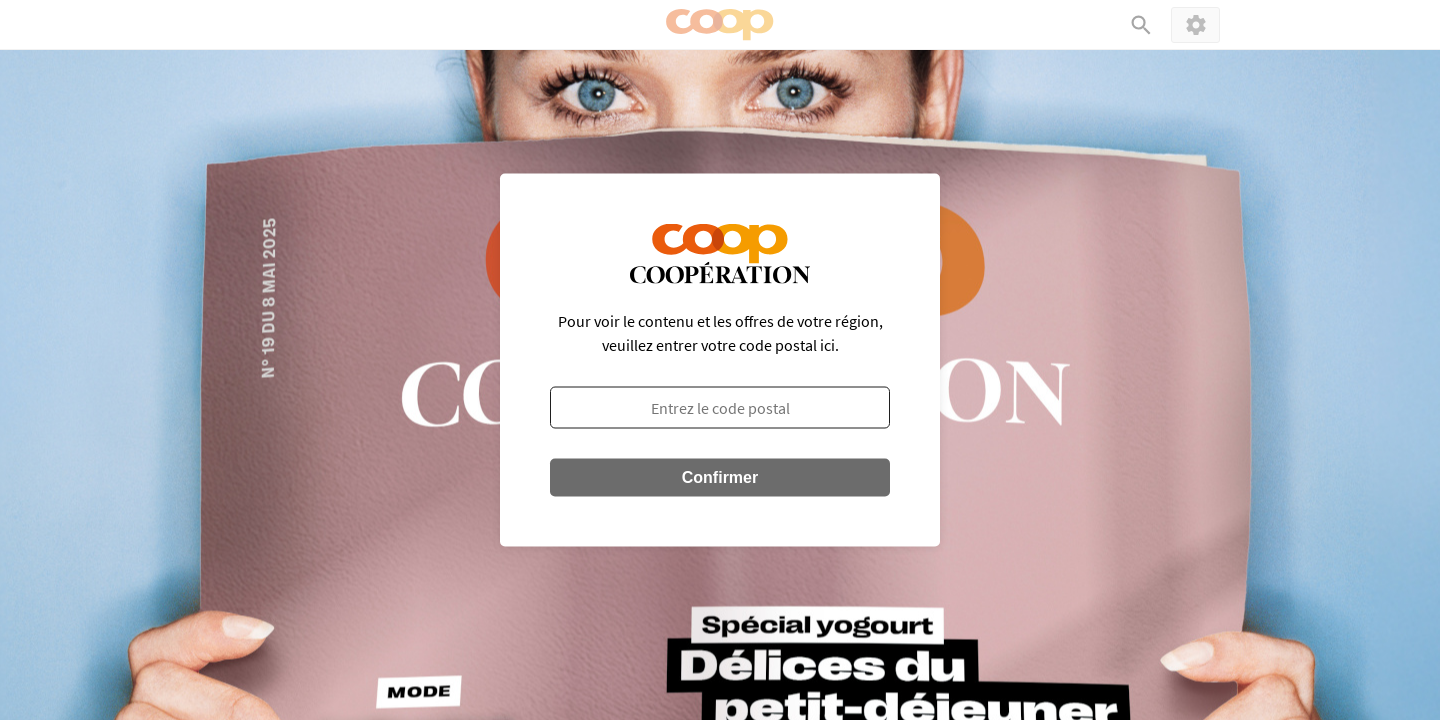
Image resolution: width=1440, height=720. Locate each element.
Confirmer (720, 477)
